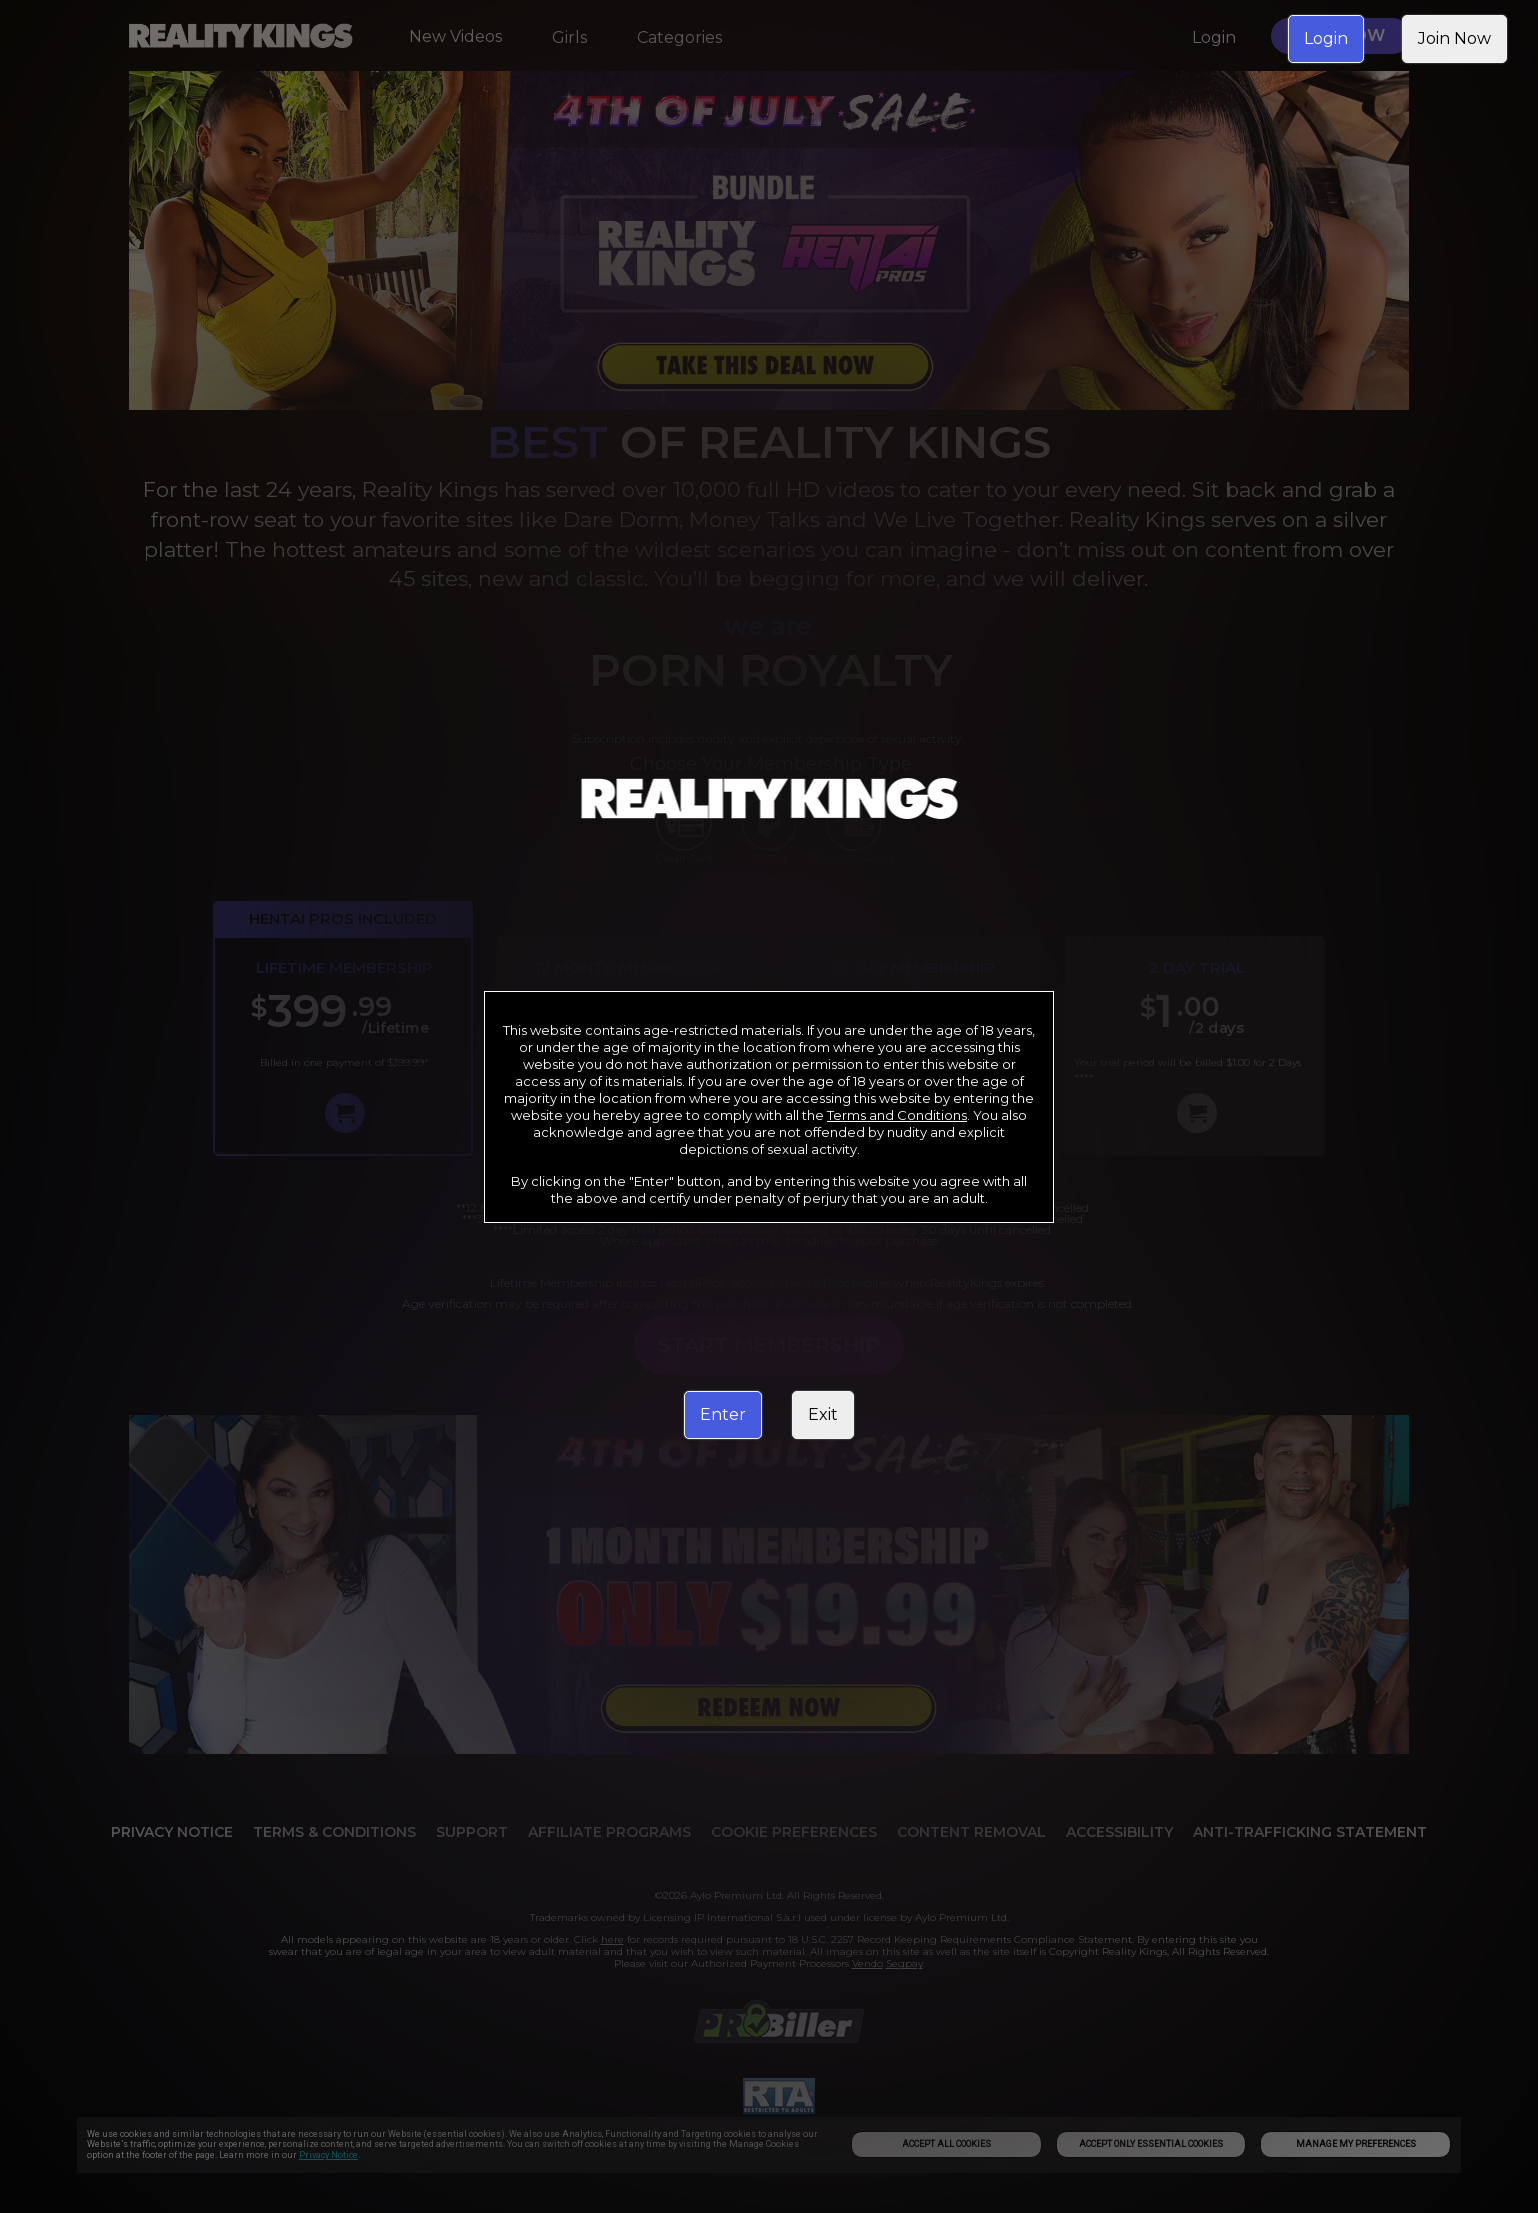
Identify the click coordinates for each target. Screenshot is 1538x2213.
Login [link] (1326, 38)
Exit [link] (823, 1414)
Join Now (1454, 38)
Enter (723, 1414)
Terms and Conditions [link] (897, 1115)
